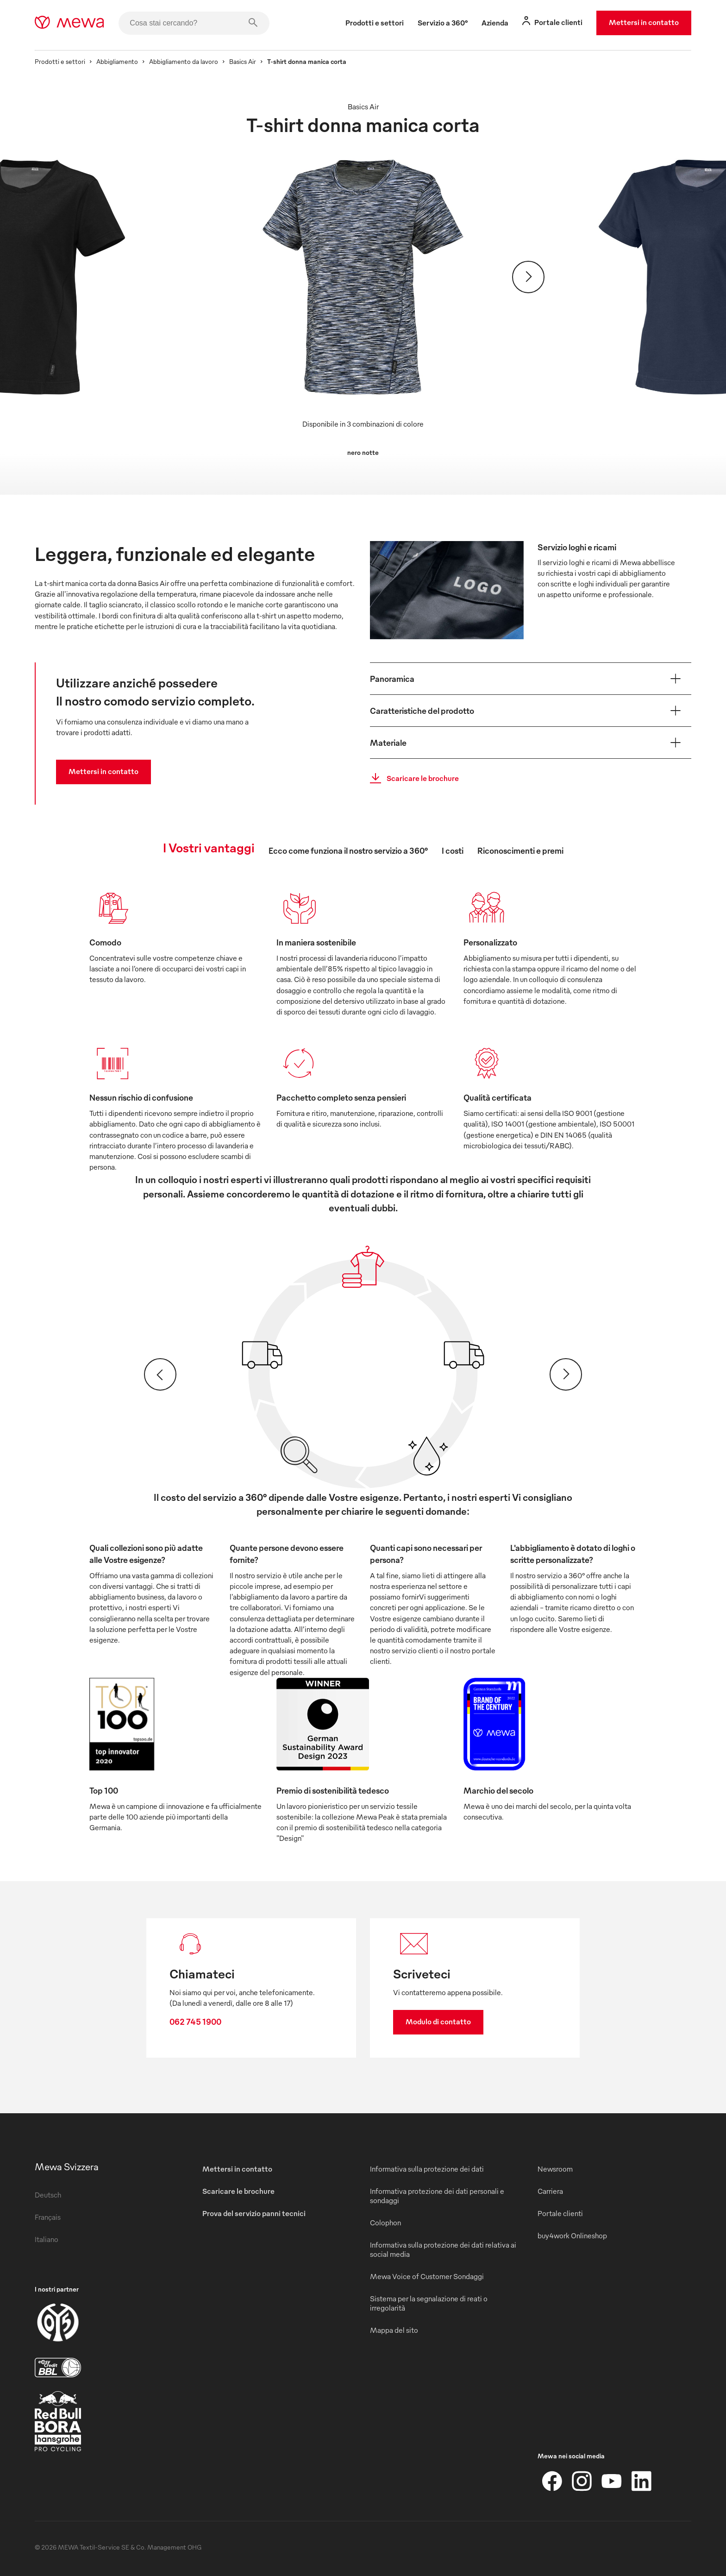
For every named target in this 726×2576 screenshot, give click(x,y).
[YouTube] (611, 2481)
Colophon (385, 2222)
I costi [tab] (452, 850)
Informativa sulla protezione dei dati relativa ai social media (443, 2249)
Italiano (46, 2239)
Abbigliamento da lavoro (183, 61)
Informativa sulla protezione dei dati (427, 2168)
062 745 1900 (195, 2021)
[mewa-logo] (69, 23)
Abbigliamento (117, 61)
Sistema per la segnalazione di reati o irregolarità (429, 2303)
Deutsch (48, 2194)
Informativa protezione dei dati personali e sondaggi (437, 2195)
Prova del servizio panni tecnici (254, 2213)
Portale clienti (560, 2213)
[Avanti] (528, 277)
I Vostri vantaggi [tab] (209, 847)
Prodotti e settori (60, 61)
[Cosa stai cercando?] (194, 23)
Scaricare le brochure (411, 778)
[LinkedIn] (641, 2481)
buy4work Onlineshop (572, 2235)
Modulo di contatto (438, 2021)
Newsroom (555, 2168)
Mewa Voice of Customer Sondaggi (427, 2276)
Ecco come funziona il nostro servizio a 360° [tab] (348, 850)
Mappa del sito (394, 2330)
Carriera (550, 2191)
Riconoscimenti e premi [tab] (520, 850)
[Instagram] (582, 2481)
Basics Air (242, 61)
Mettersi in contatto (644, 22)
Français (48, 2217)
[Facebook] (552, 2481)
